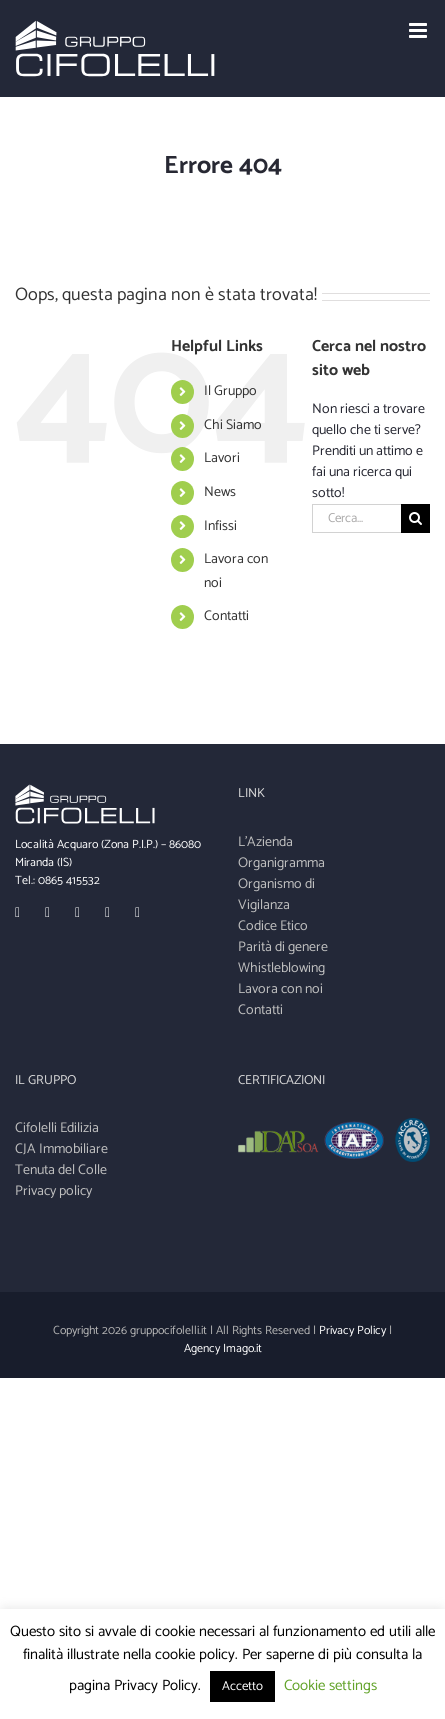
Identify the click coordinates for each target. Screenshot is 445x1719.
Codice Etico (273, 926)
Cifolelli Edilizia (57, 1128)
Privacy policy (53, 1191)
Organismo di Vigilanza (276, 895)
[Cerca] (415, 518)
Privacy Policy (352, 1330)
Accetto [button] (242, 1686)
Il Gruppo (230, 391)
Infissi (220, 526)
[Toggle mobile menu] (419, 30)
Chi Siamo (233, 425)
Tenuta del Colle (61, 1170)
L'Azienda (265, 842)
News (220, 492)
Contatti (226, 616)
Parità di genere (283, 947)
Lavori (222, 458)
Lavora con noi (280, 989)
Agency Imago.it (223, 1348)
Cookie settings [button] (330, 1685)
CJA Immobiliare (61, 1149)
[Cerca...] (356, 518)
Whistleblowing (281, 968)
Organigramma (281, 863)
